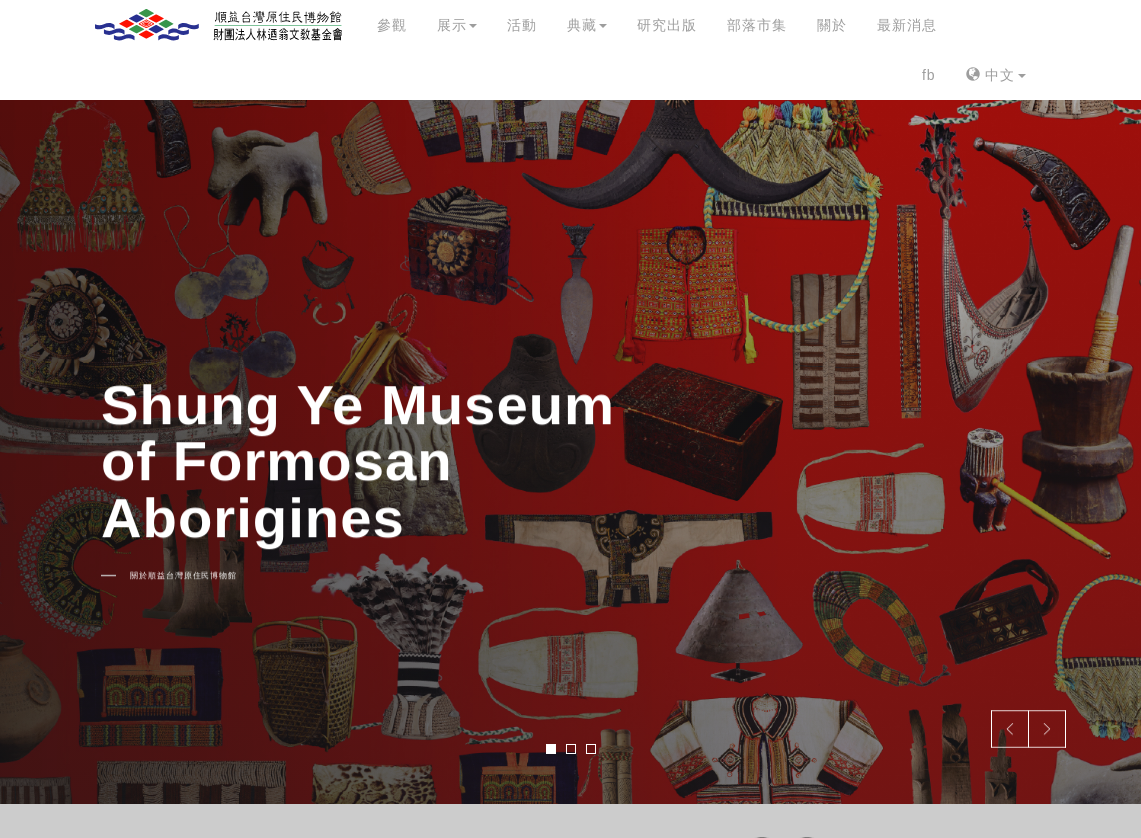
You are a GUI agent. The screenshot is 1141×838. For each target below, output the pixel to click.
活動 (522, 25)
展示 (457, 25)
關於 (832, 25)
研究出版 (667, 25)
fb (929, 75)
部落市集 (757, 25)
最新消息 (907, 25)
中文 (996, 75)
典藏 (587, 25)
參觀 (392, 25)
